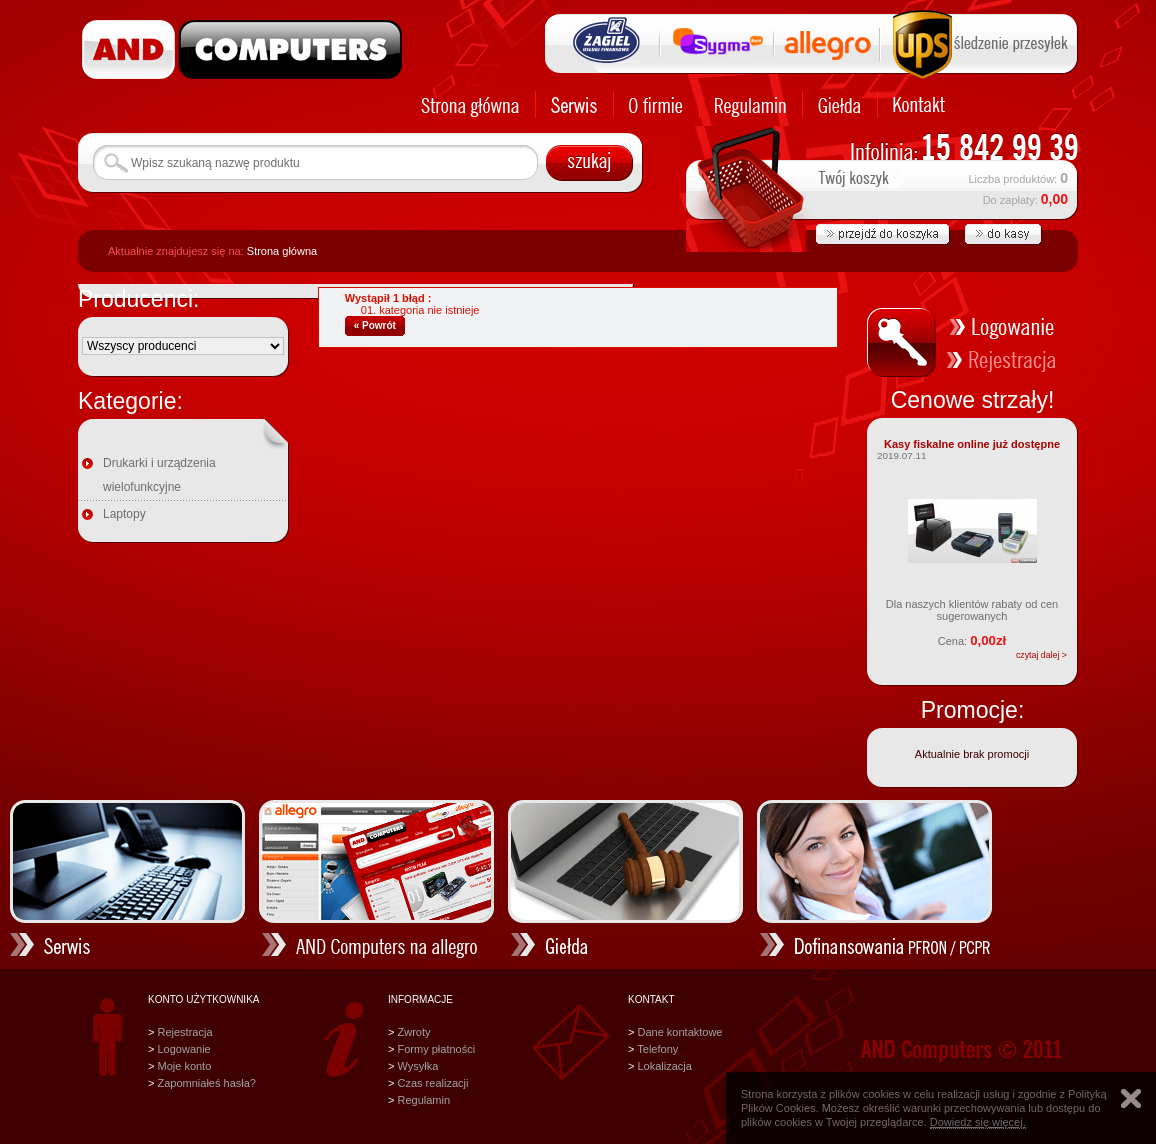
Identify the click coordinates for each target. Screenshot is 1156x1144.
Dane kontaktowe (679, 1032)
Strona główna (282, 251)
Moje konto (184, 1066)
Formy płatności (436, 1049)
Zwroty (413, 1032)
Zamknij (1131, 1098)
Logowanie (183, 1049)
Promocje (969, 710)
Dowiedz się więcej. (978, 1122)
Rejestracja (184, 1032)
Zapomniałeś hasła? (206, 1083)
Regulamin (423, 1100)
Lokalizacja (664, 1066)
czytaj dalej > (1041, 655)
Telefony (657, 1049)
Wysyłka (417, 1066)
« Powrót (375, 325)
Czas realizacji (432, 1083)
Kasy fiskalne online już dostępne (972, 444)
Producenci (135, 299)
